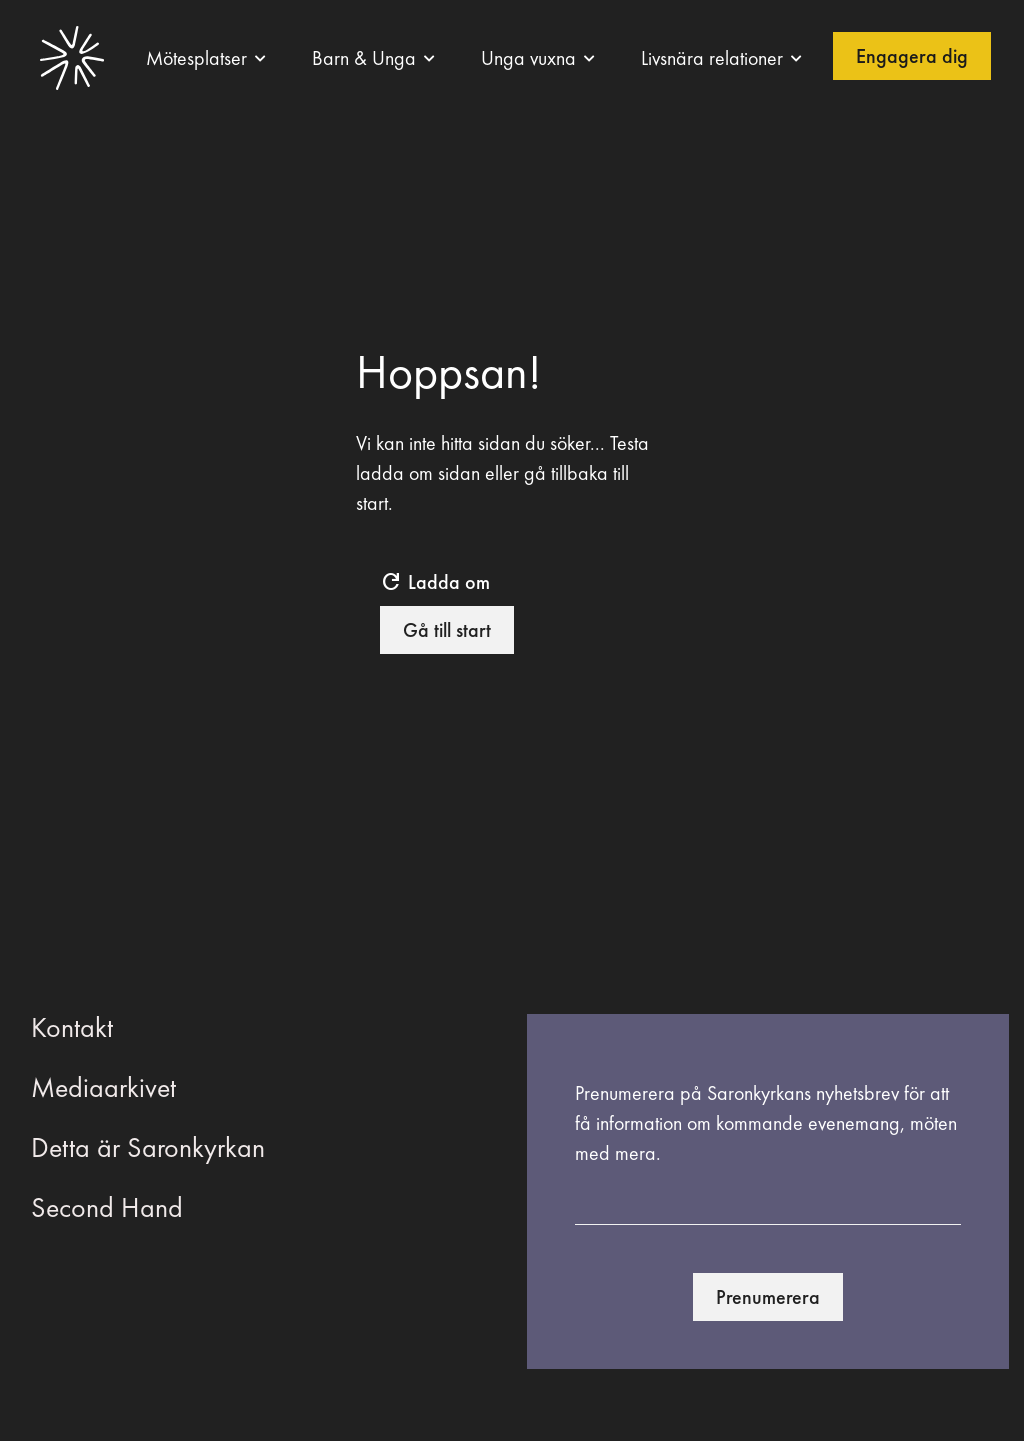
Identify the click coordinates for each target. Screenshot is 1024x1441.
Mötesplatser (196, 58)
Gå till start (447, 630)
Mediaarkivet (103, 1087)
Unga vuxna (528, 58)
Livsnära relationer (712, 58)
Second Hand (107, 1207)
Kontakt (72, 1027)
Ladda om (434, 582)
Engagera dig (912, 56)
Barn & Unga (364, 58)
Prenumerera (768, 1297)
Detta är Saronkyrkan (148, 1147)
